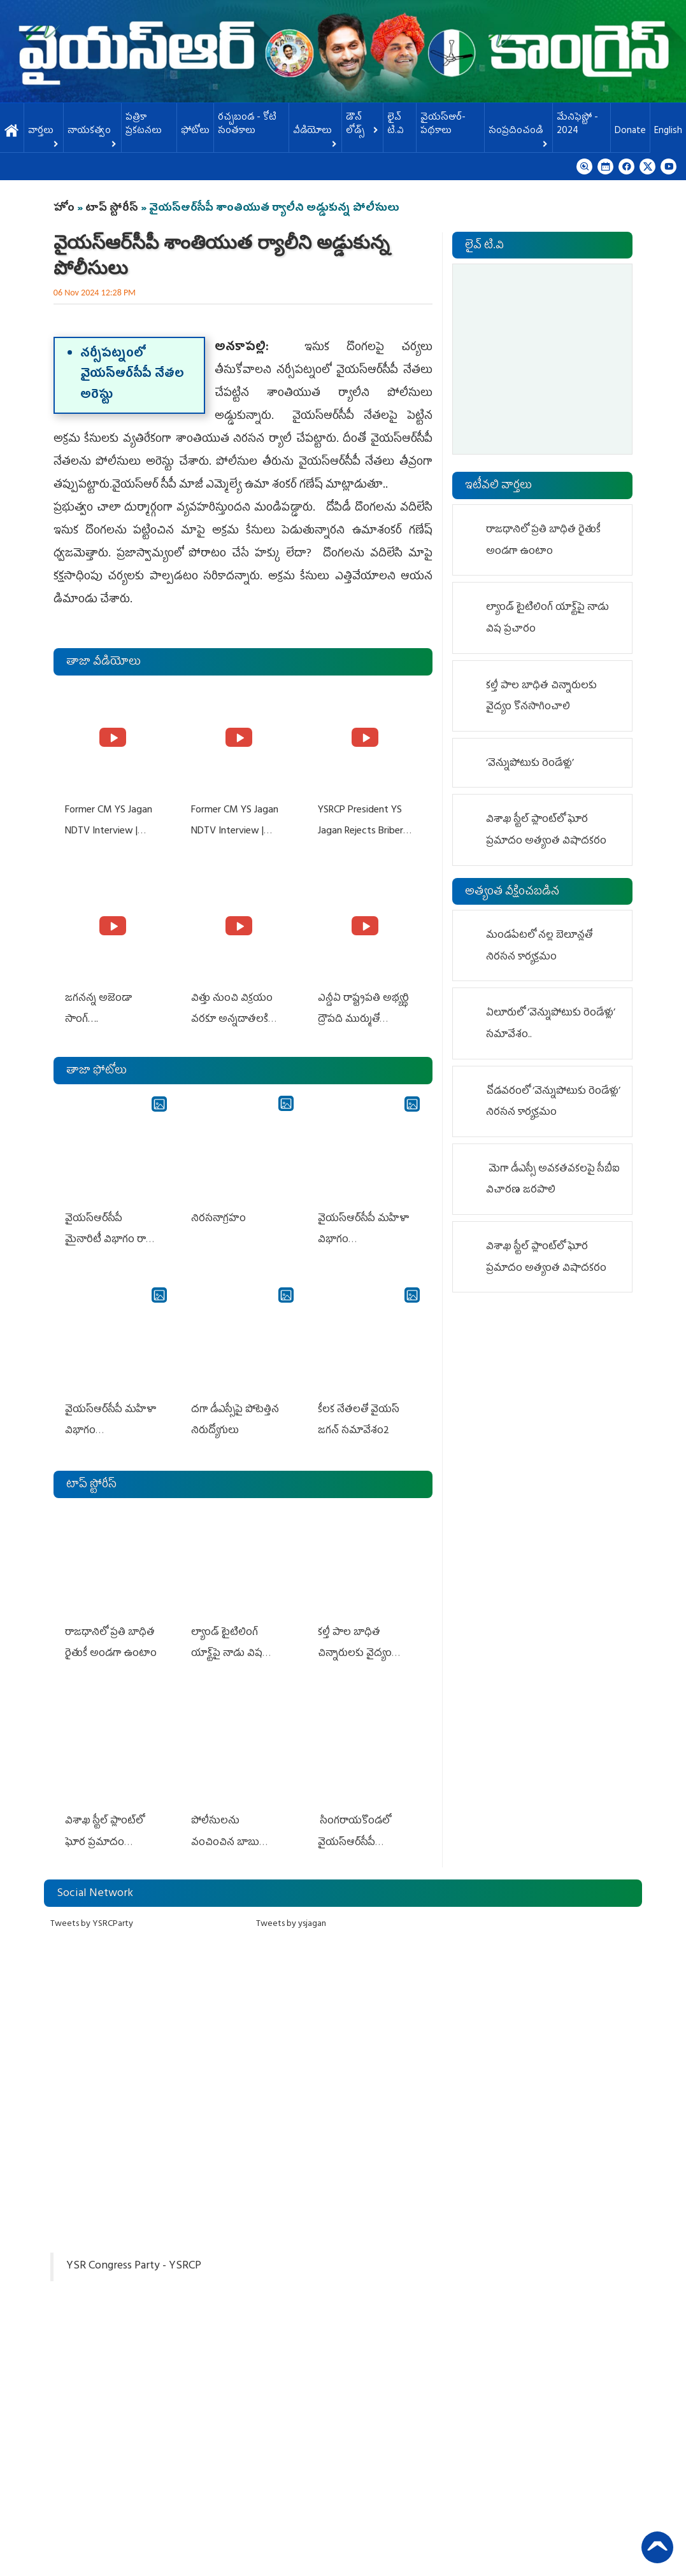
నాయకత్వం (92, 134)
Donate (630, 131)
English (668, 131)
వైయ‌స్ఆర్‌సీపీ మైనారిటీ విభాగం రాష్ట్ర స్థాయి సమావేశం (112, 1233)
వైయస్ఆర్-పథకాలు (443, 125)
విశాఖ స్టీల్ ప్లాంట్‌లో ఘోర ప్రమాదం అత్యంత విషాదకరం (104, 1827)
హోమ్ (11, 131)
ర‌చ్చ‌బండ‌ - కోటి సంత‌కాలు (247, 125)
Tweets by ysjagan (291, 1907)
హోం (64, 208)
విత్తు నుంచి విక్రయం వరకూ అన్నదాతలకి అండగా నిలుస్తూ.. (230, 1016)
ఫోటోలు (195, 131)
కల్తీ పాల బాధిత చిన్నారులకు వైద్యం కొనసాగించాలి (353, 1641)
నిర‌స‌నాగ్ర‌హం (217, 1211)
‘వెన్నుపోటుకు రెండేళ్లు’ (530, 764)
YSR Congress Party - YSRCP (133, 2249)
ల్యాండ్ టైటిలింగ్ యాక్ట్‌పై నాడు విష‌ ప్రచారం (225, 1641)
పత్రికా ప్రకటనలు (143, 125)
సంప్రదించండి (518, 134)
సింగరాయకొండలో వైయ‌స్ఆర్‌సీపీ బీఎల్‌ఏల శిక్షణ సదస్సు (364, 1827)
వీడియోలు (315, 134)
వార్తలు (43, 134)
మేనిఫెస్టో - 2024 (577, 125)
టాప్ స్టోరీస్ (113, 208)
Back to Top (657, 2547)
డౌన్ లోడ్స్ (362, 125)
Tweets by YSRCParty (91, 1907)
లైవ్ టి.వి (395, 125)
